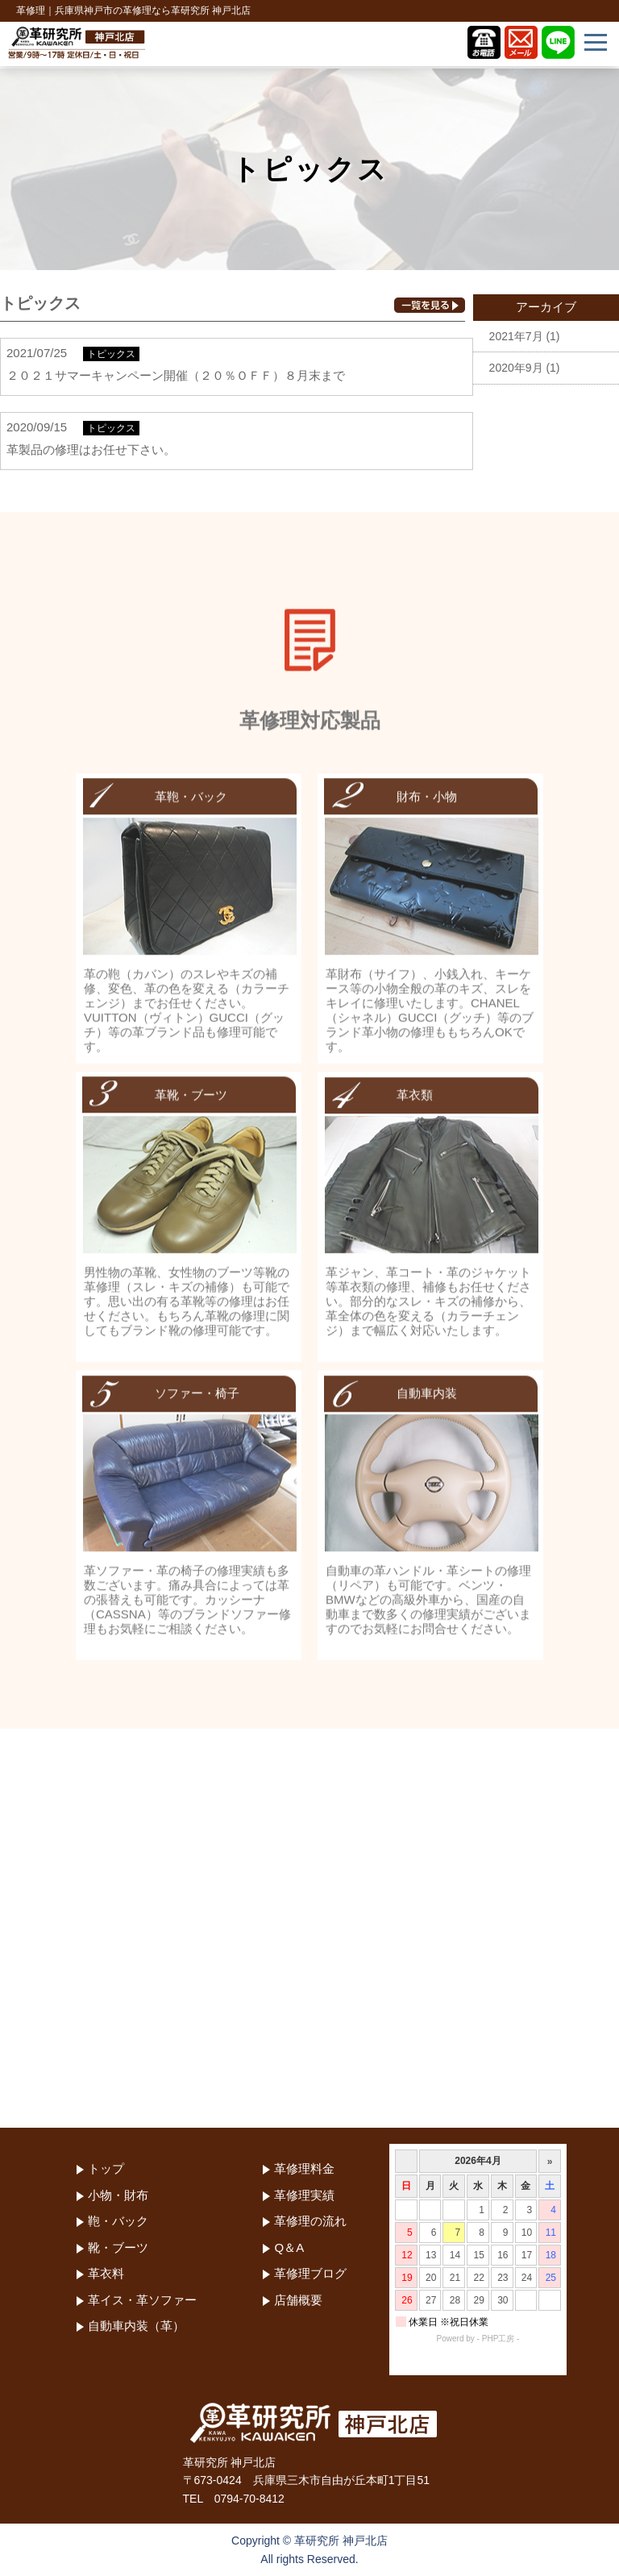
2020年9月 (516, 367)
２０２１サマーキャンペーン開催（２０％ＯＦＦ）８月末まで (175, 375)
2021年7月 (516, 336)
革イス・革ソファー (142, 2300)
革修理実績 (304, 2195)
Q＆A (289, 2247)
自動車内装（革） (136, 2326)
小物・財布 (118, 2195)
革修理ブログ (310, 2273)
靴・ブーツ (118, 2247)
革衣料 (106, 2273)
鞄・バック (118, 2221)
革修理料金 (304, 2168)
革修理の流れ (310, 2221)
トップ (106, 2168)
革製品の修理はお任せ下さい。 (91, 449)
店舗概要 (298, 2300)
